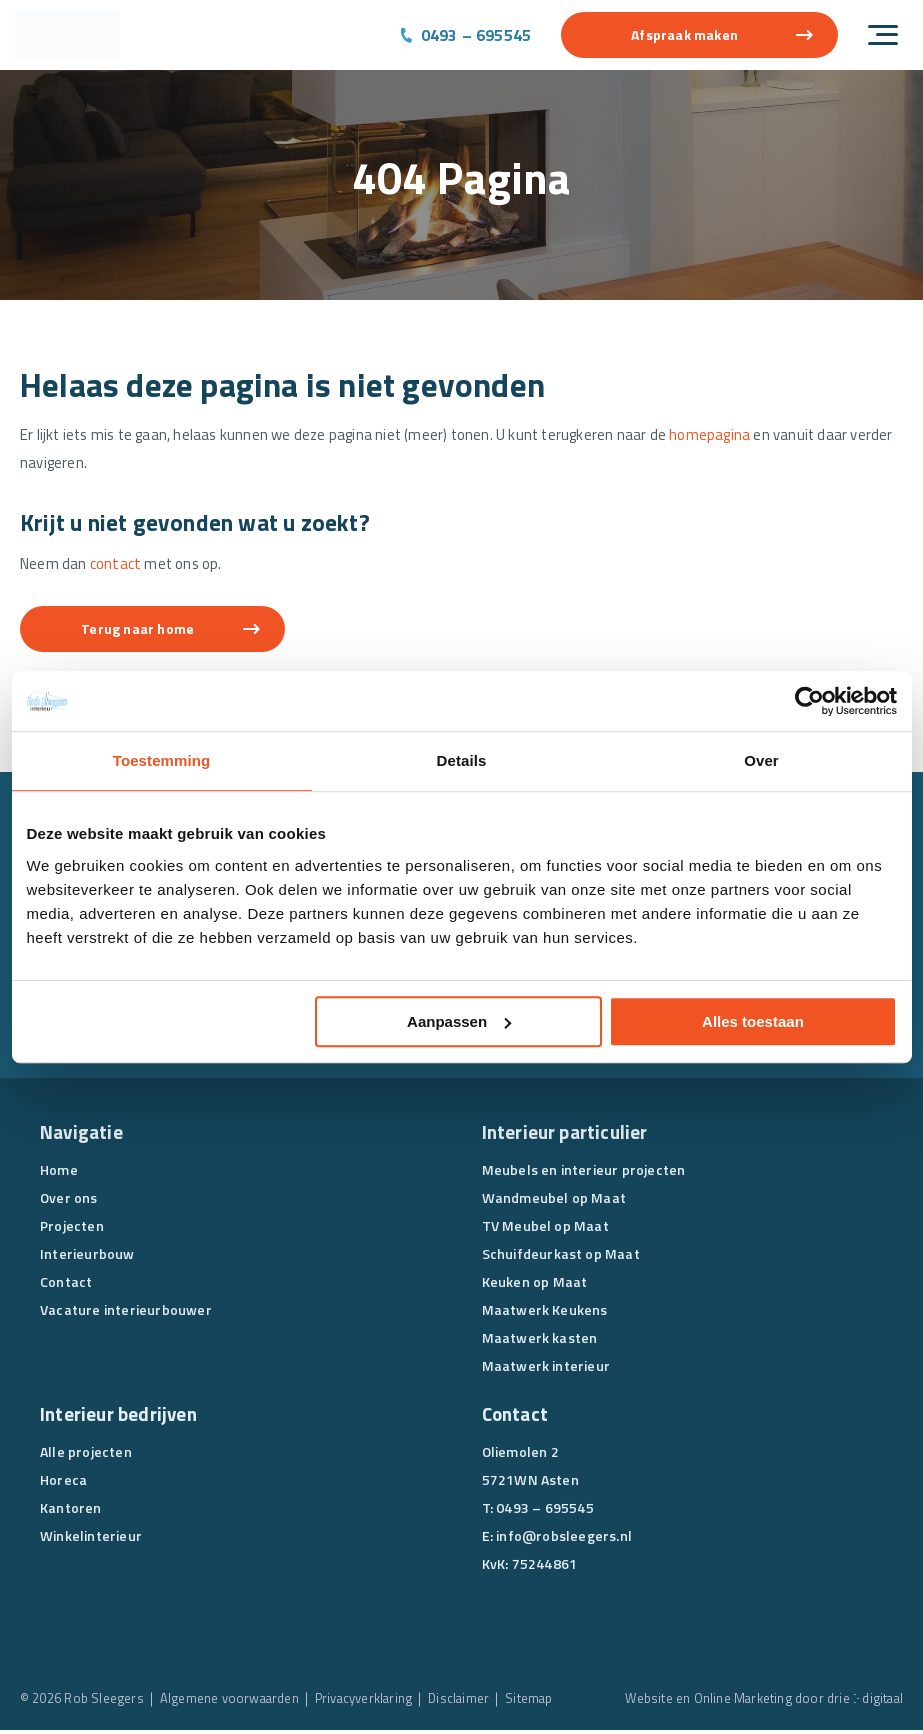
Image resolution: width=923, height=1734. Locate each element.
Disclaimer (467, 1702)
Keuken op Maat (535, 1285)
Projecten (72, 1229)
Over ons (69, 1201)
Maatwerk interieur (546, 1369)
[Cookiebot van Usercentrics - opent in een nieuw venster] (809, 701)
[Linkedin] (535, 1613)
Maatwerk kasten (540, 1341)
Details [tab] (462, 760)
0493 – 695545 (476, 35)
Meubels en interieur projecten (584, 1173)
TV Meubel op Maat (545, 1229)
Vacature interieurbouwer (126, 1313)
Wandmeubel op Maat (554, 1201)
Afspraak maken (684, 34)
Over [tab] (761, 760)
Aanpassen (459, 1021)
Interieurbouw (87, 1257)
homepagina (720, 436)
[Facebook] (497, 1613)
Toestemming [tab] (162, 760)
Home (59, 1173)
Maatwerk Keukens (545, 1313)
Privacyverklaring (369, 1702)
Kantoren (71, 1511)
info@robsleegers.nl (564, 1539)
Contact (66, 1285)
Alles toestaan (753, 1021)
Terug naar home (146, 631)
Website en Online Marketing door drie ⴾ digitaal (761, 1702)
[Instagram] (573, 1613)
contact (115, 566)
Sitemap (539, 1702)
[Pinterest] (611, 1613)
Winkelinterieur (91, 1539)
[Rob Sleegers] (67, 35)
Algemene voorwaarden (232, 1702)
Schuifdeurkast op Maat (561, 1257)
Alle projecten (86, 1455)
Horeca (63, 1483)
